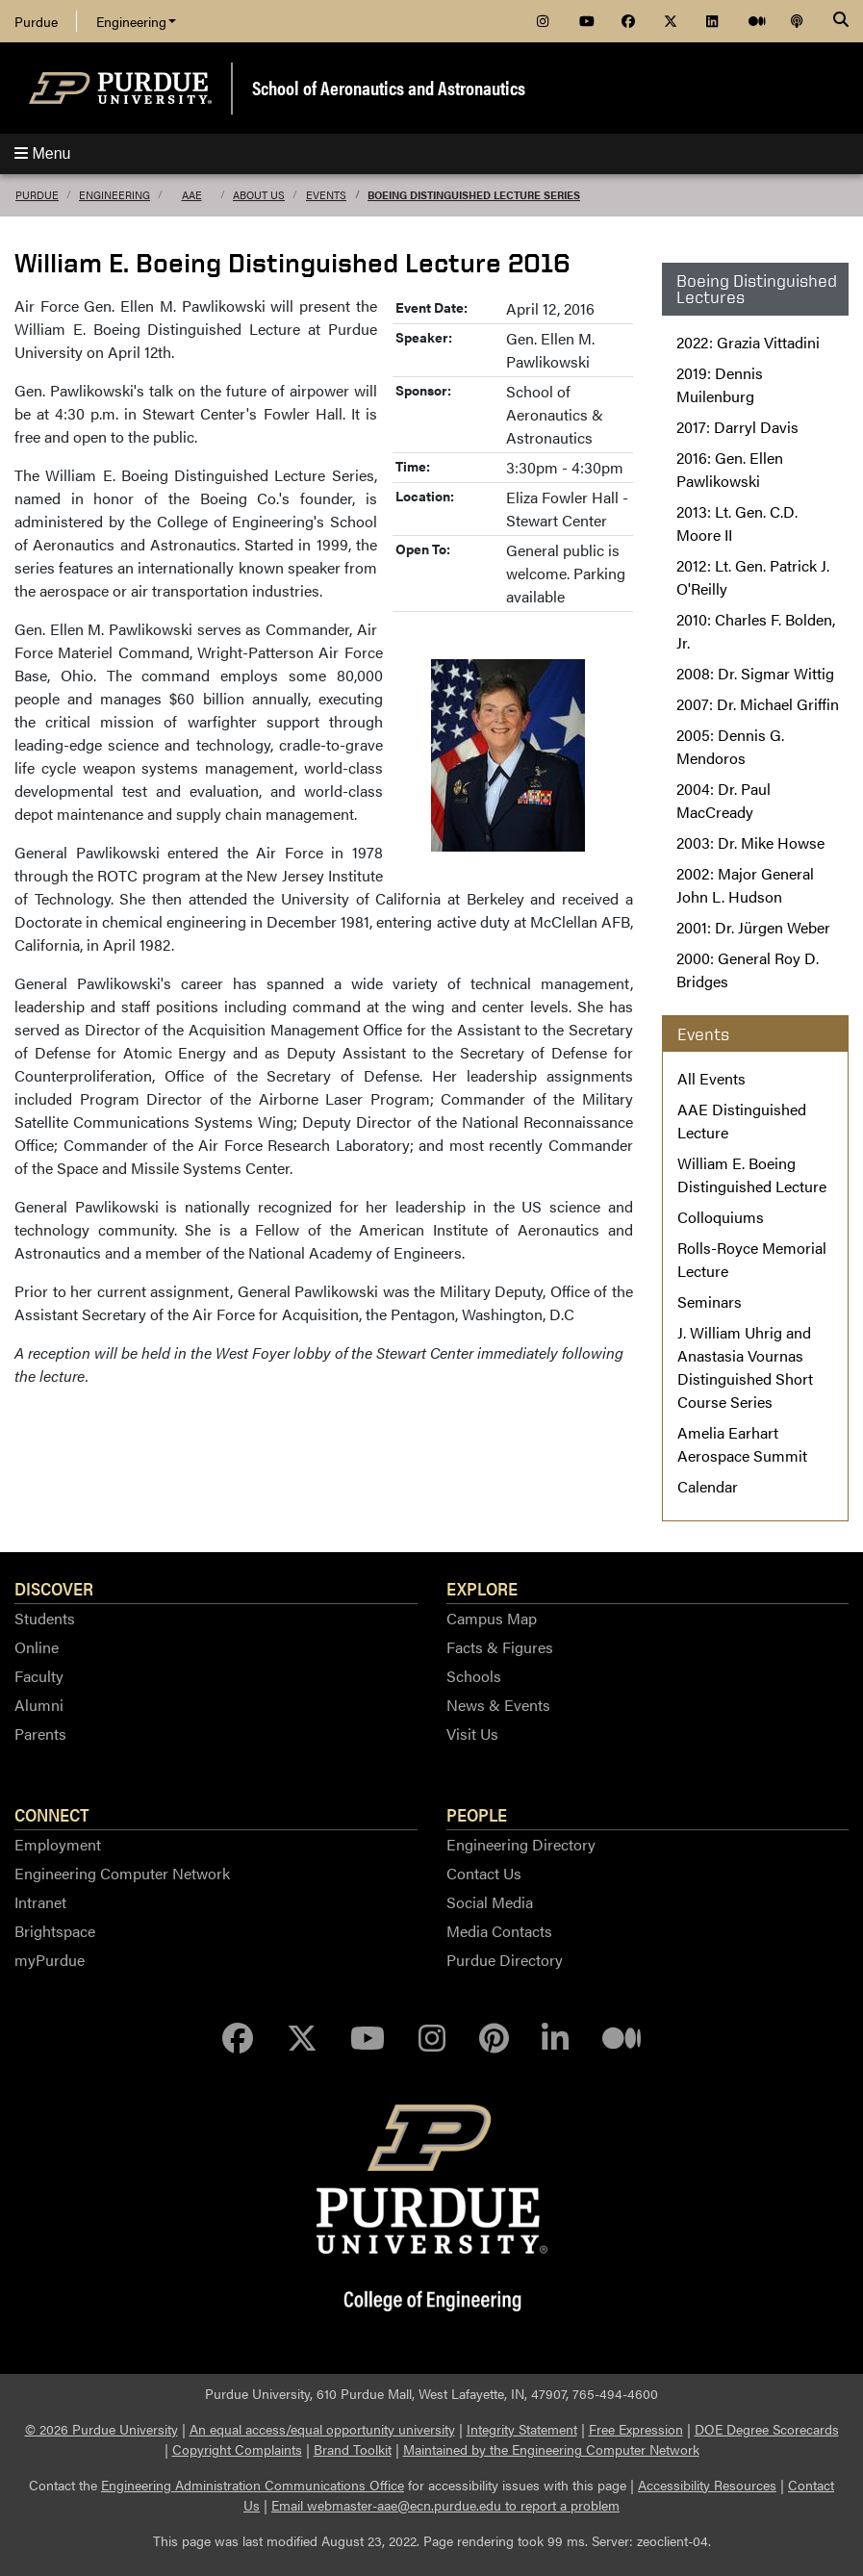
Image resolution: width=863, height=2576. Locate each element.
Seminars (709, 1301)
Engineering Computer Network (122, 1873)
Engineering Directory (521, 1844)
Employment (57, 1844)
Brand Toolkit (353, 2449)
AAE (192, 195)
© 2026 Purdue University (101, 2428)
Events (326, 195)
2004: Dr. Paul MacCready (723, 800)
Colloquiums (720, 1217)
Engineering (136, 21)
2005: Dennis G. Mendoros (730, 746)
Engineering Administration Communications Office (252, 2484)
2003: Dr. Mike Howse (750, 842)
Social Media (489, 1902)
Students (44, 1618)
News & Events (498, 1705)
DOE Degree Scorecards (767, 2428)
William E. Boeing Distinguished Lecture (751, 1174)
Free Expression (636, 2428)
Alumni (38, 1705)
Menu (42, 153)
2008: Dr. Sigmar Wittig (755, 673)
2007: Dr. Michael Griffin (757, 704)
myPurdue (49, 1960)
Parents (40, 1733)
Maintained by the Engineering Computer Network (551, 2449)
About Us (259, 195)
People (476, 1813)
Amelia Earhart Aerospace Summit (742, 1444)
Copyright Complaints (237, 2449)
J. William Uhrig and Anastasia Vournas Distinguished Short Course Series (745, 1367)
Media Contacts (499, 1931)
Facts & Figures (499, 1647)
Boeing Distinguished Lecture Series (474, 195)
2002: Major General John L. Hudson (745, 884)
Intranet (40, 1902)
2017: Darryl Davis (737, 427)
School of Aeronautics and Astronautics (388, 87)
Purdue (36, 21)
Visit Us (472, 1733)
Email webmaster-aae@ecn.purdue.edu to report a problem (445, 2504)
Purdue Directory (504, 1960)
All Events (711, 1078)
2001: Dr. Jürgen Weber (753, 927)
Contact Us (483, 1873)
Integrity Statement (522, 2428)
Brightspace (54, 1931)
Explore (482, 1587)
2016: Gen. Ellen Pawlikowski (729, 469)
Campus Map (491, 1618)
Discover (53, 1587)
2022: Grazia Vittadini (748, 342)
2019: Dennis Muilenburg (719, 384)
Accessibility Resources (707, 2484)
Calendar (707, 1486)
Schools (473, 1676)
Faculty (38, 1676)
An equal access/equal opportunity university (322, 2428)
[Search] (841, 21)
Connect (51, 1813)
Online (36, 1647)
